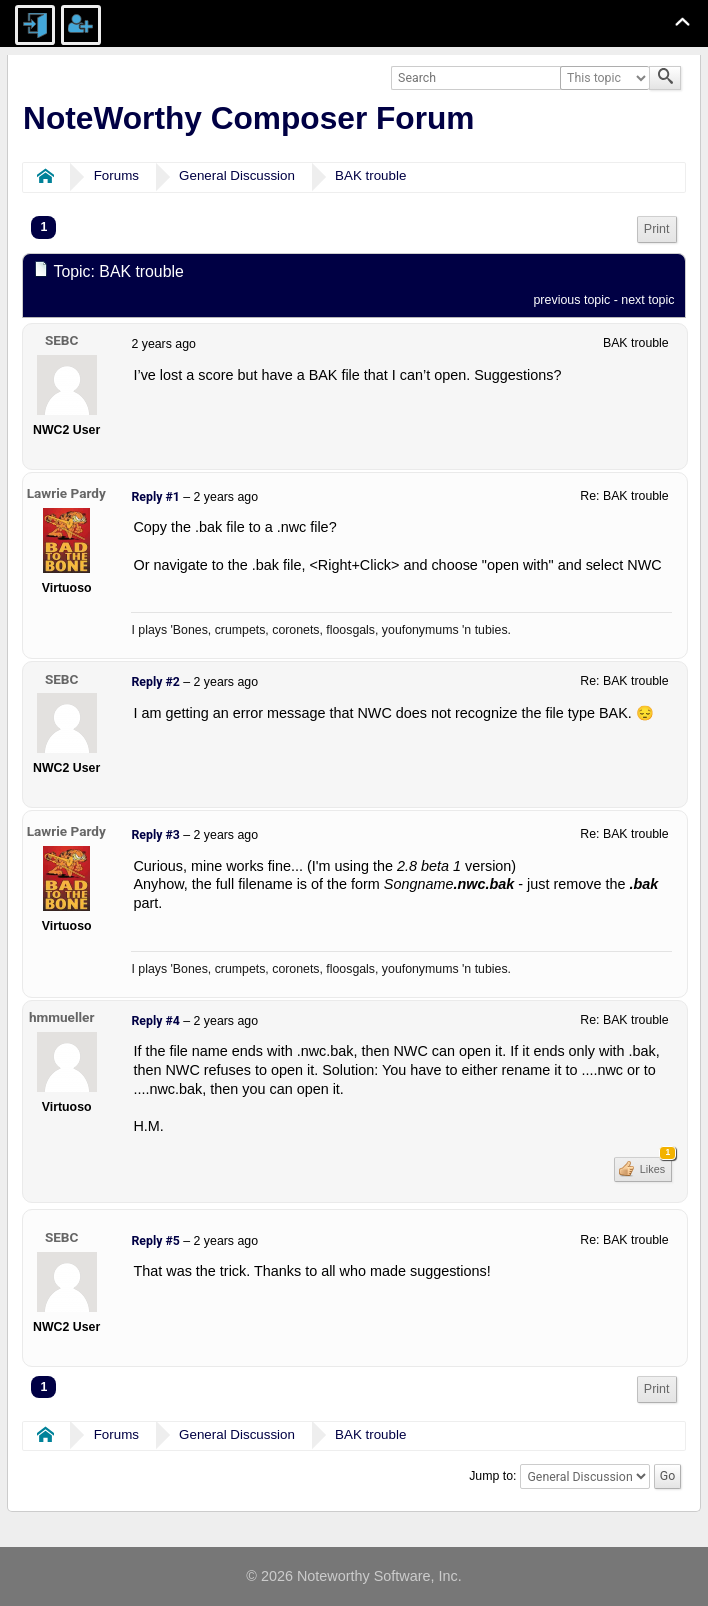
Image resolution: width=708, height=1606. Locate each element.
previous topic (571, 300)
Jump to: (492, 1476)
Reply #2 (155, 682)
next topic (647, 300)
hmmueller (61, 1017)
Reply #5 (155, 1241)
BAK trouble (370, 175)
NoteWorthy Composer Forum (248, 118)
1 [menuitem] (43, 227)
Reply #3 (155, 835)
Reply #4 (155, 1021)
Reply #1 (155, 497)
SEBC (62, 340)
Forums (116, 175)
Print (657, 229)
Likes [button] (654, 1166)
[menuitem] (657, 229)
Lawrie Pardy (66, 493)
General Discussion (237, 175)
